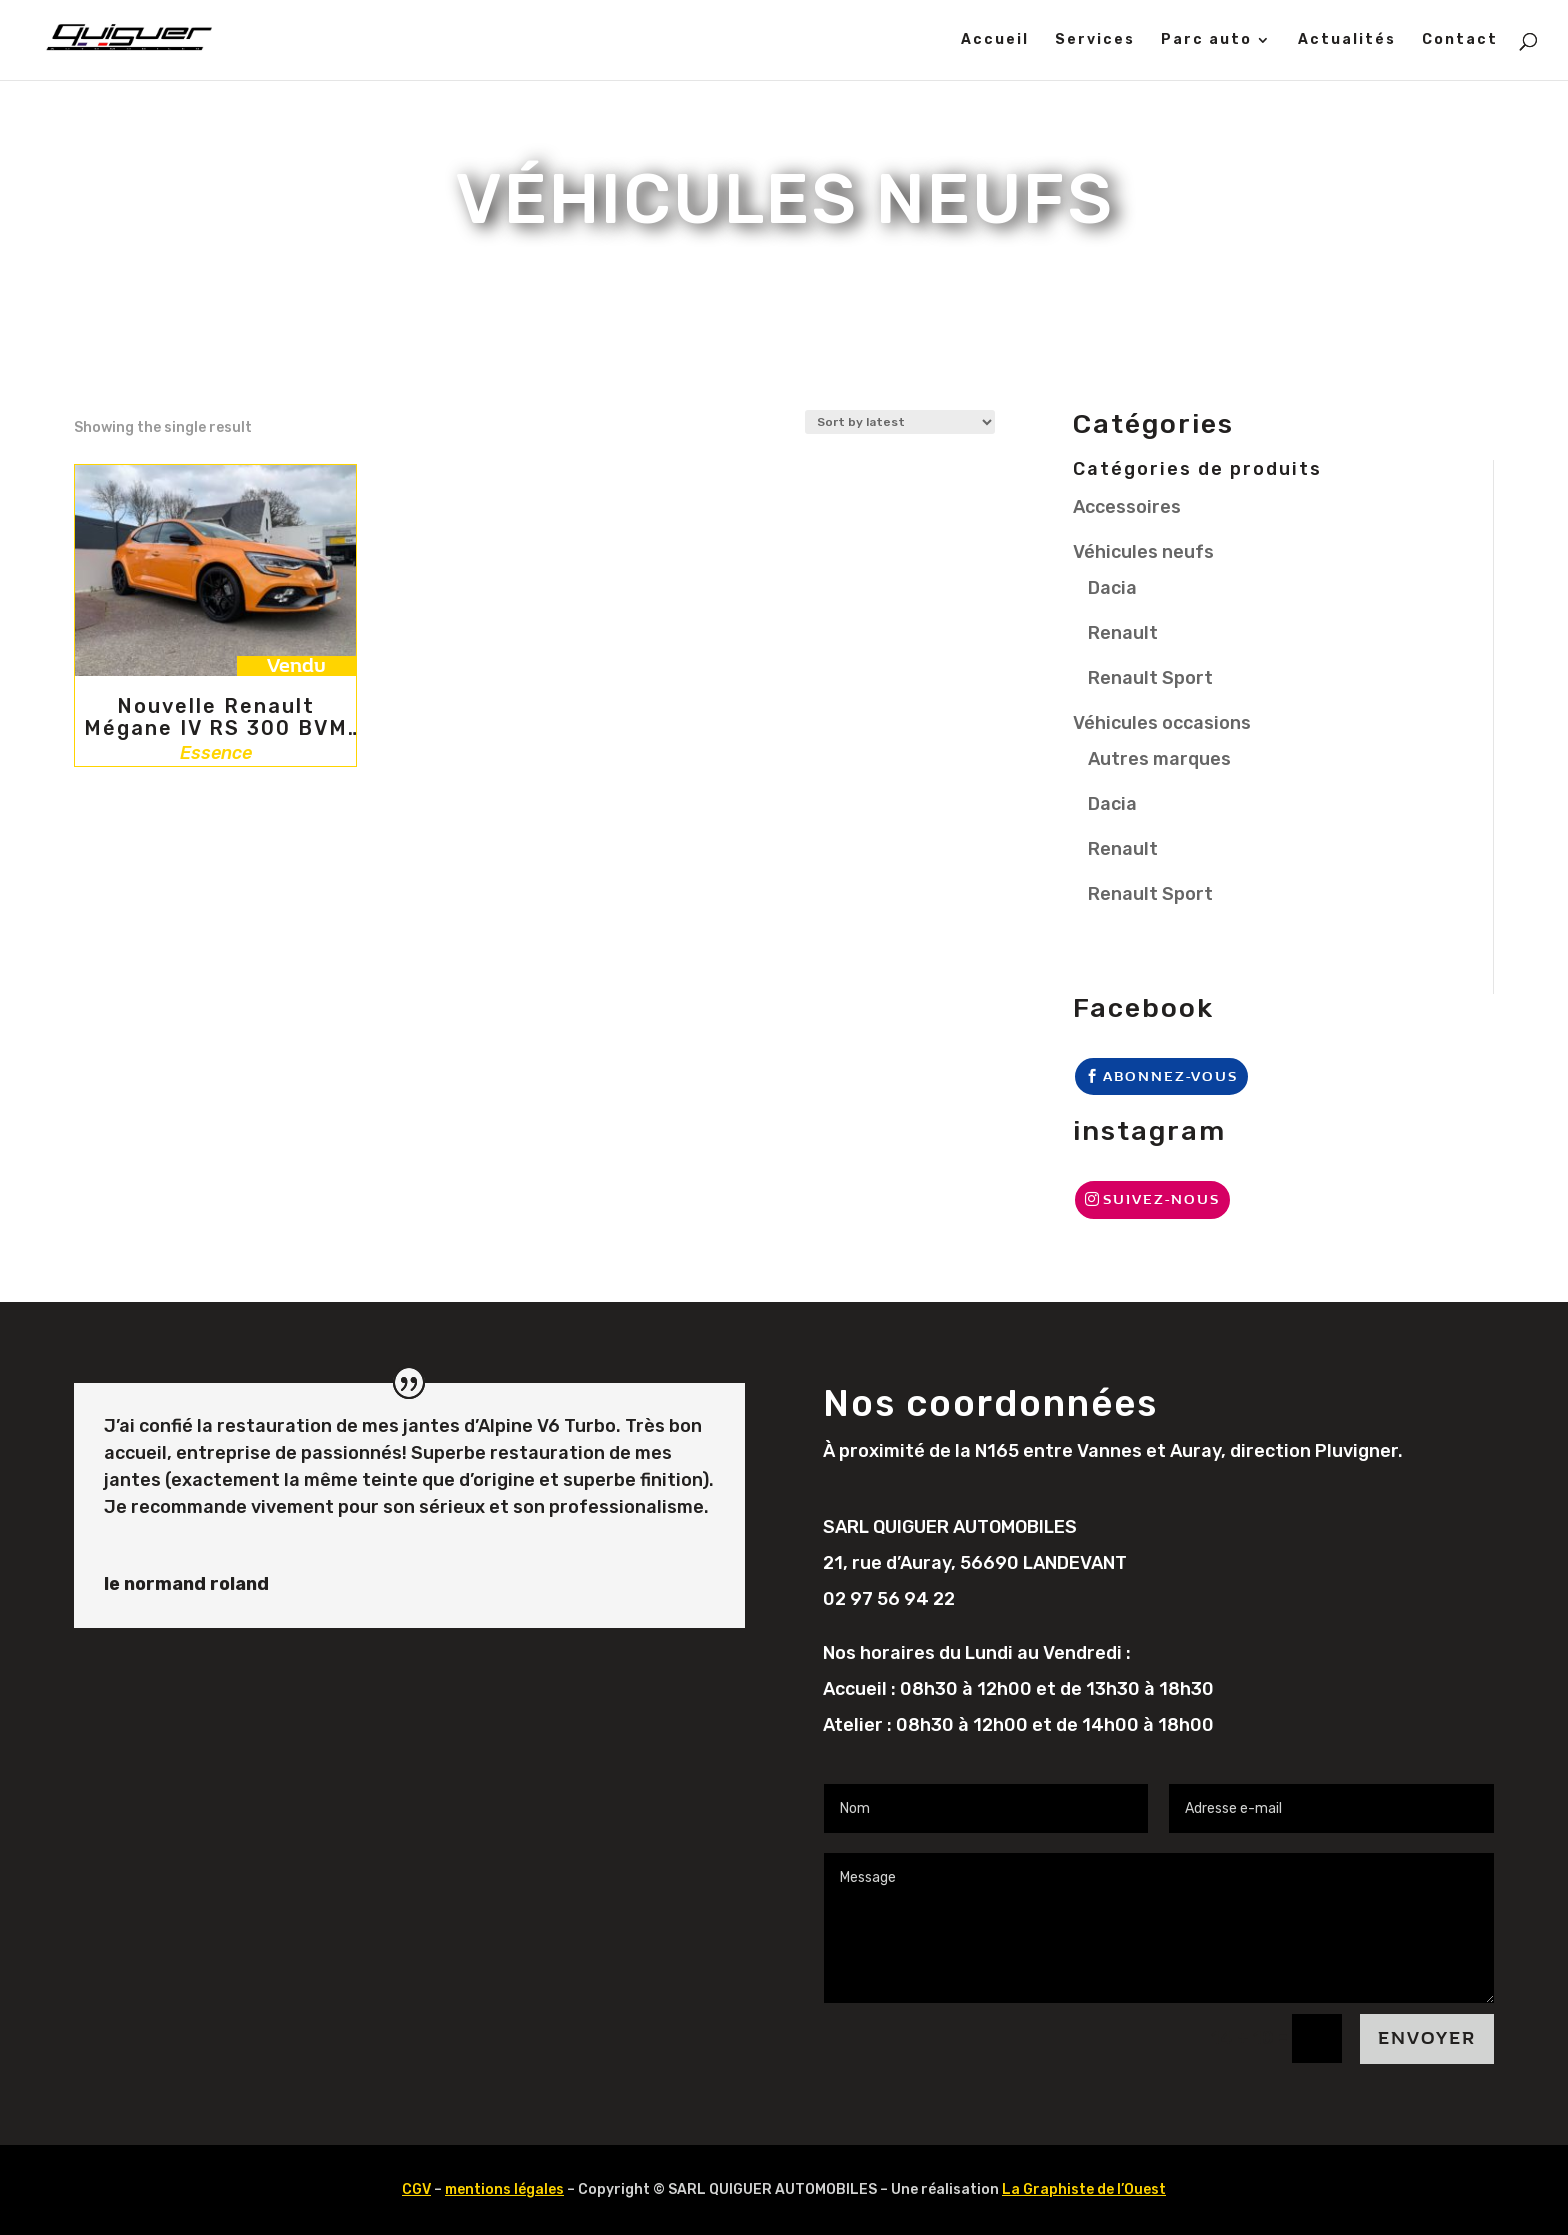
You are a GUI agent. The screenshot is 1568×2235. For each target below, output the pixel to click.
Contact (1460, 40)
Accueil (995, 40)
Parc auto (1206, 40)
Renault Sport (1150, 678)
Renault (1123, 633)
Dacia (1112, 588)
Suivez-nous (1161, 1199)
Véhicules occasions (1162, 723)
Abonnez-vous (1170, 1076)
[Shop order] (900, 422)
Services (1095, 40)
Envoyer (1427, 2038)
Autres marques (1159, 759)
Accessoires (1127, 507)
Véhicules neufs (1143, 552)
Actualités (1347, 40)
